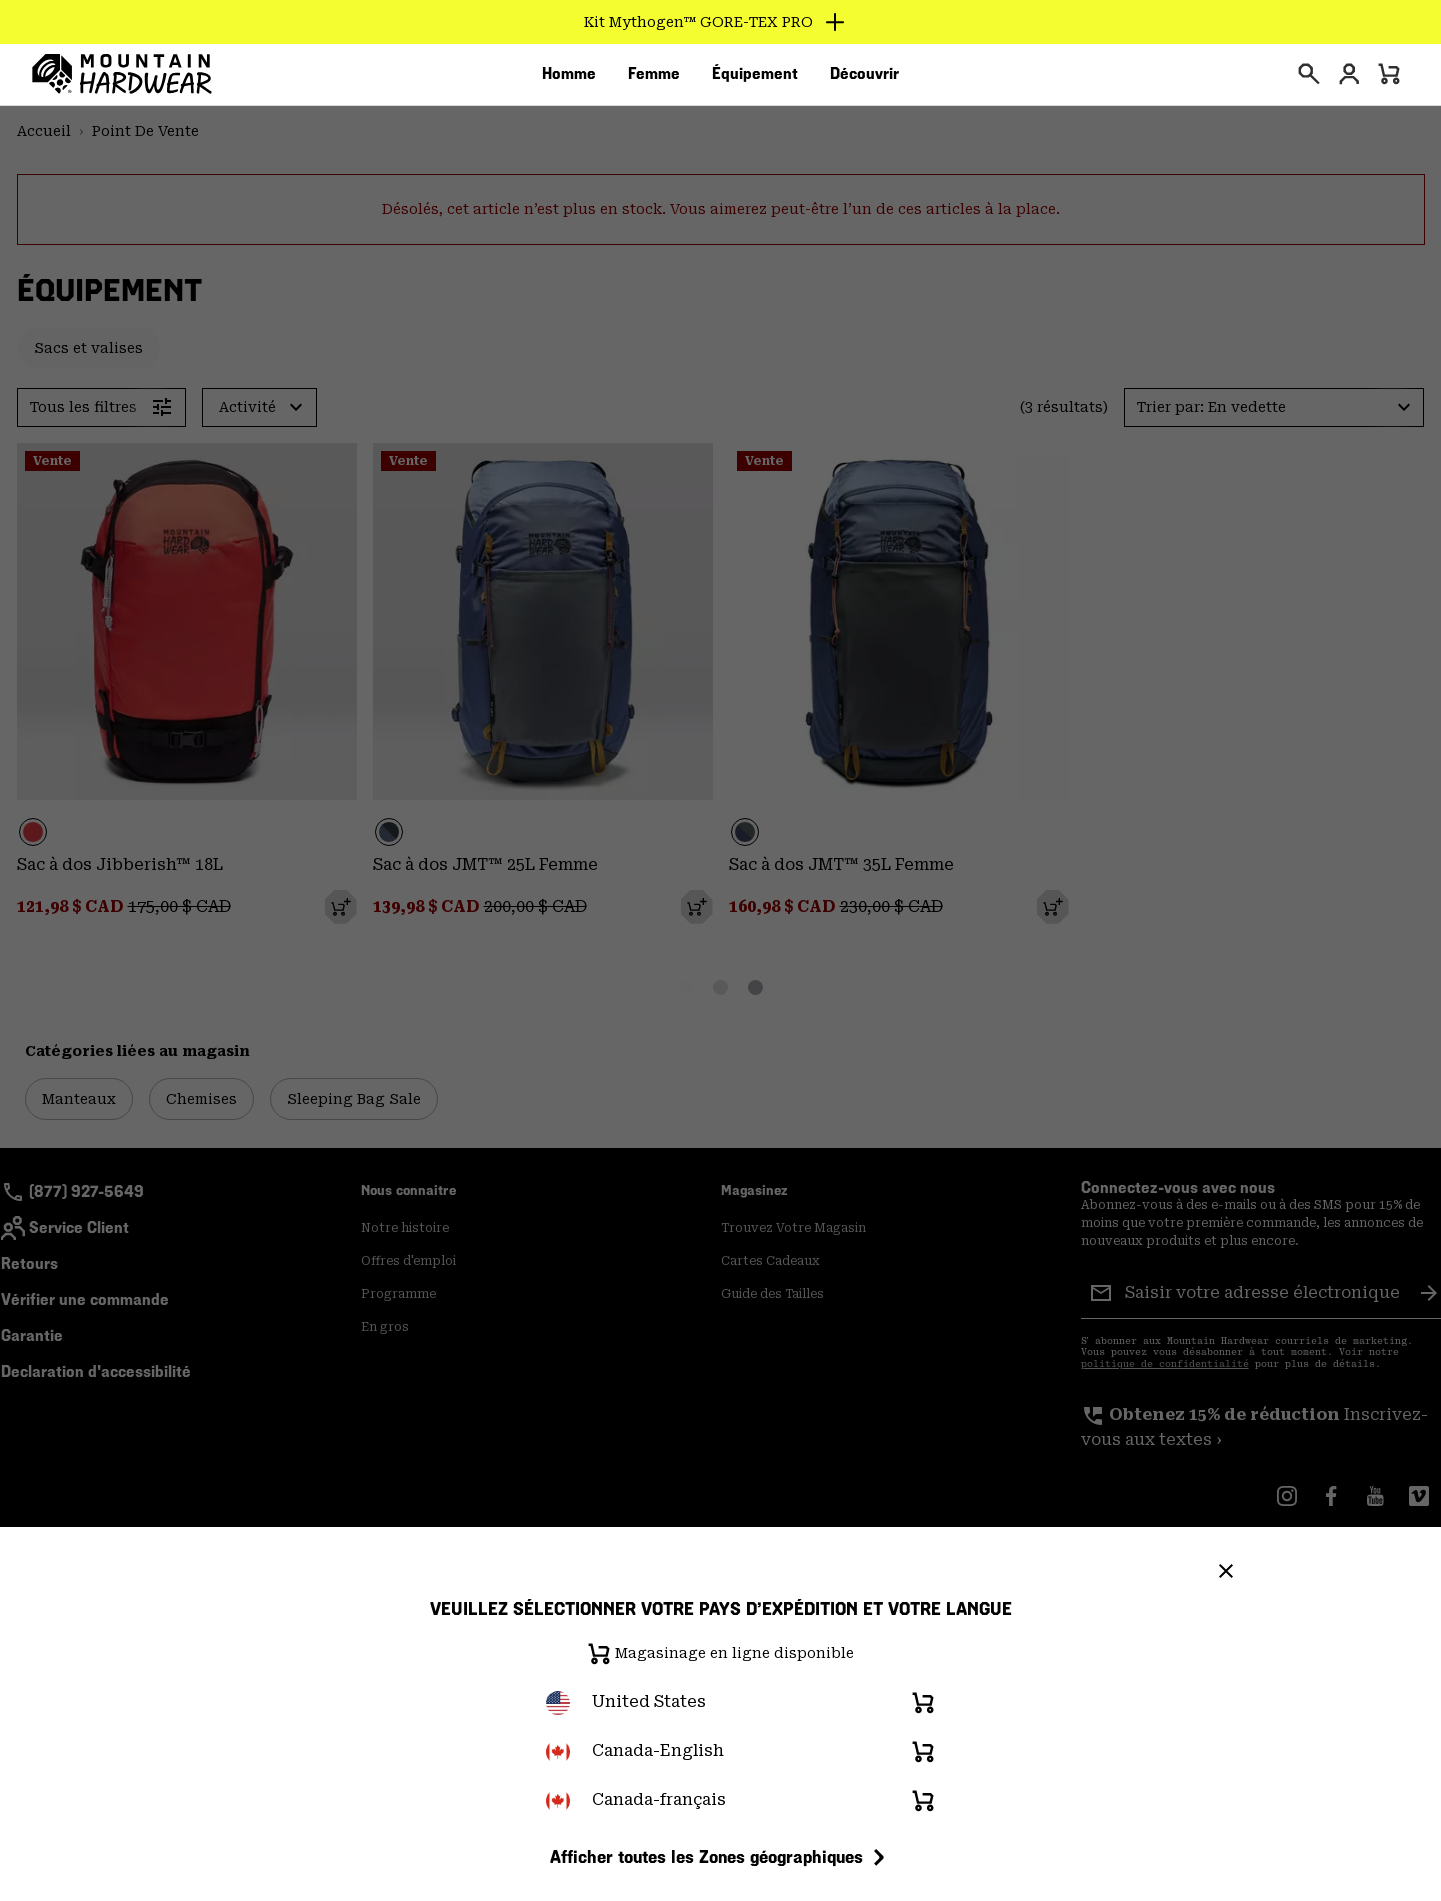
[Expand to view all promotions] (720, 22)
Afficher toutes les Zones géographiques (720, 1857)
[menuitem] (569, 79)
